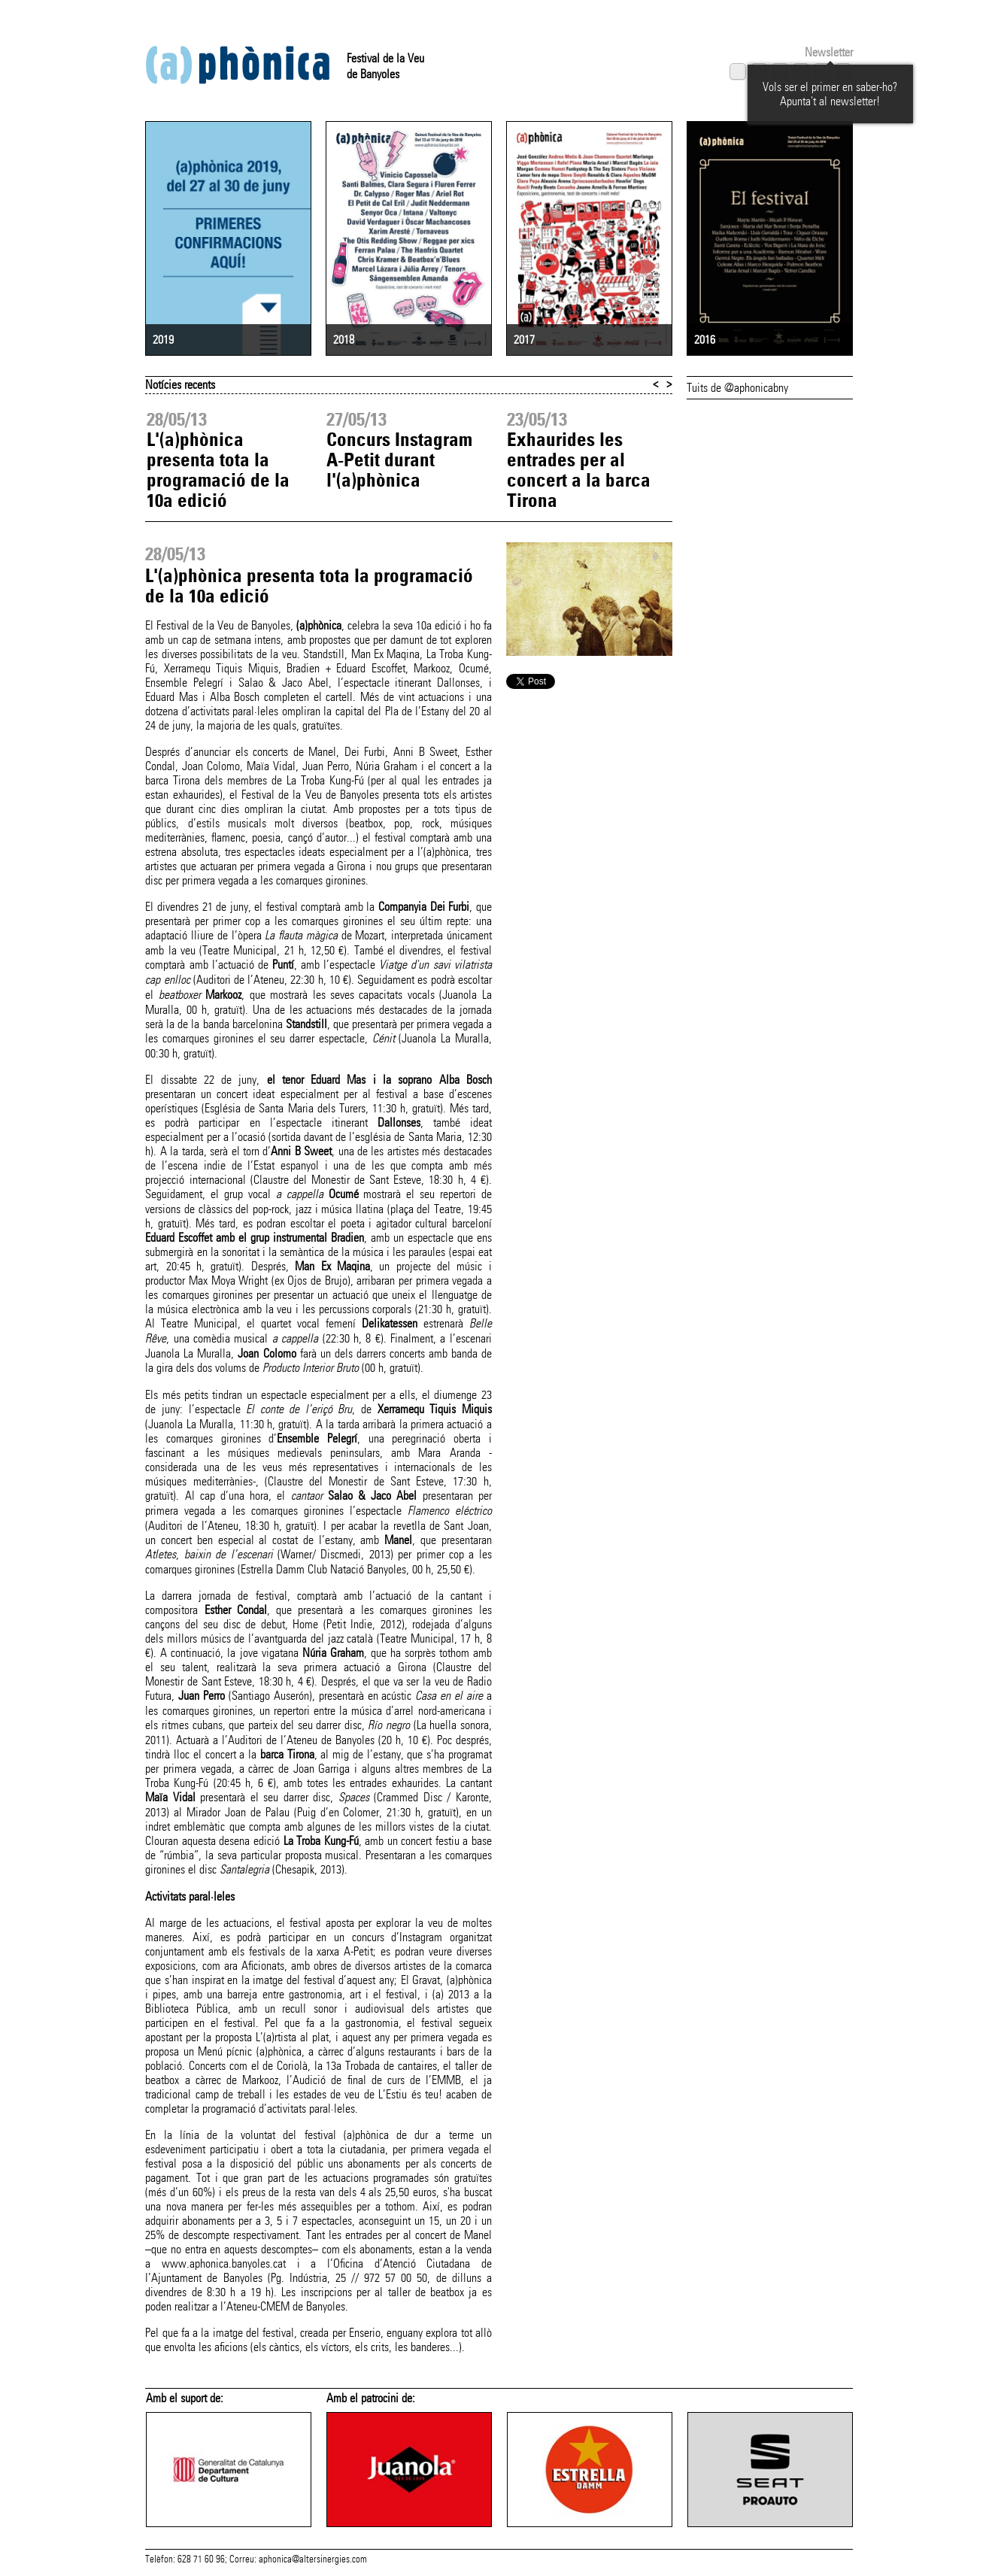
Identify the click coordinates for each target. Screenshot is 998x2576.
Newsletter (829, 52)
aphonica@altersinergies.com (313, 2559)
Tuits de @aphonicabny (737, 388)
